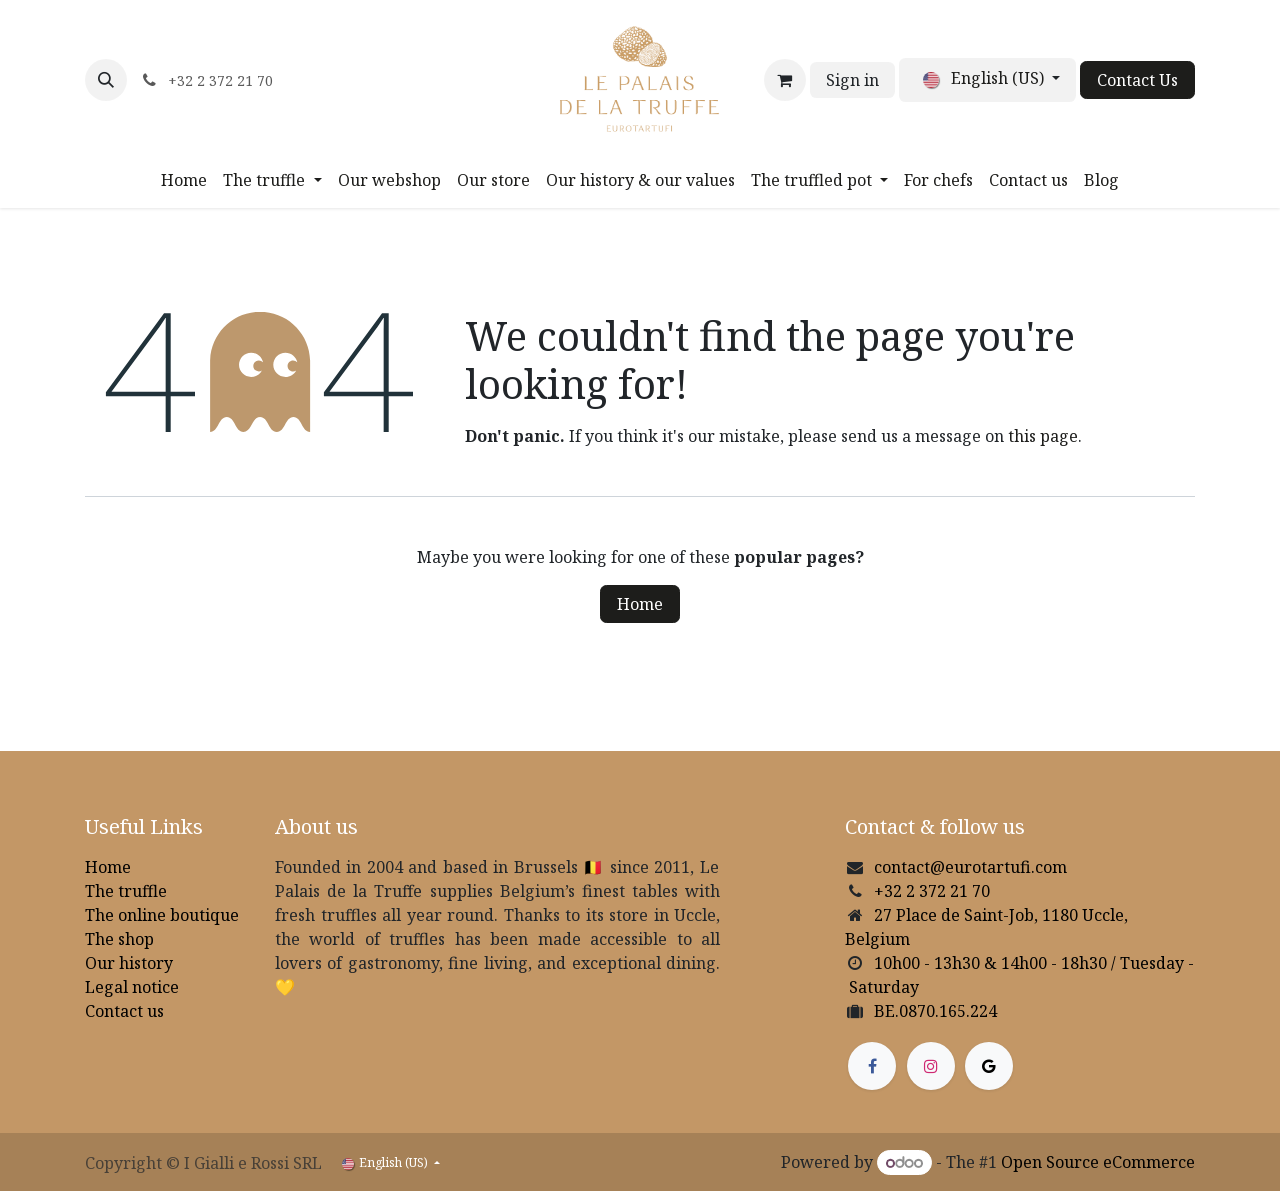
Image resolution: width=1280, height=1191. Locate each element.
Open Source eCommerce (1098, 1162)
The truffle (126, 891)
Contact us (124, 1011)
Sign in (852, 80)
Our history (129, 963)
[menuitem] (184, 180)
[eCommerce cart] (785, 80)
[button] (106, 80)
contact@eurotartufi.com (970, 867)
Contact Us (1137, 80)
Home (640, 604)
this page (1043, 436)
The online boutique (162, 915)
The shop (119, 939)
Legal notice (132, 987)
